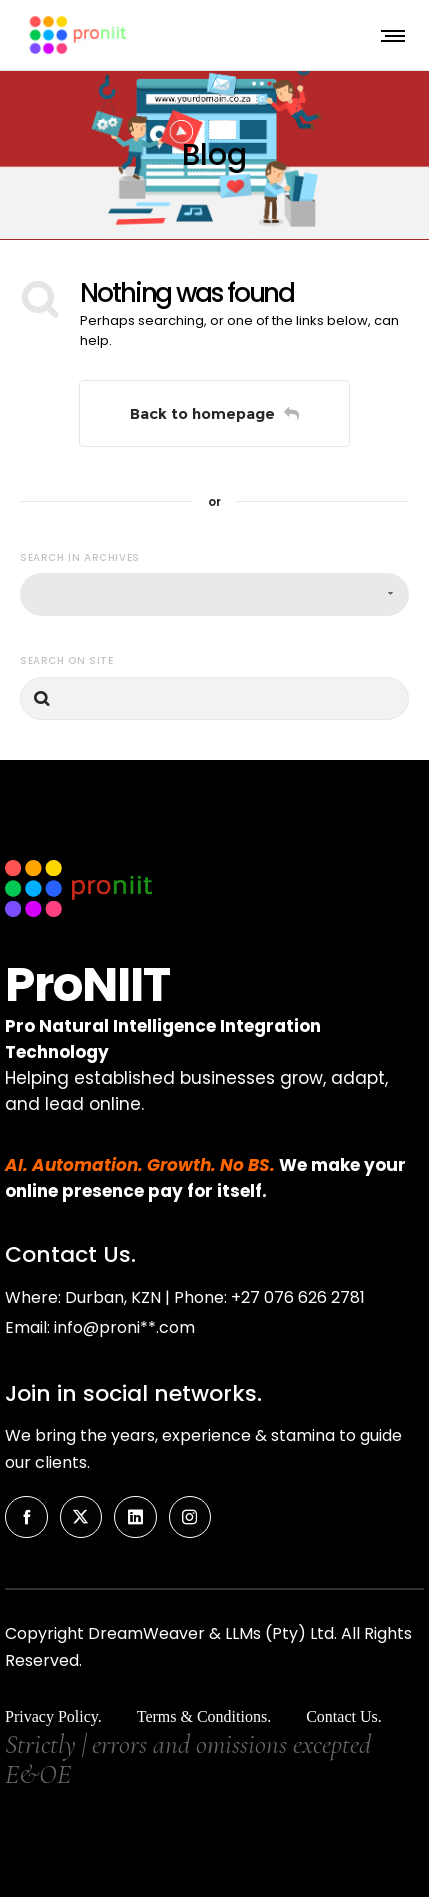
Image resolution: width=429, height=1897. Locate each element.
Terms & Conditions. (204, 1716)
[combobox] (214, 594)
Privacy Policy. (53, 1716)
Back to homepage (214, 413)
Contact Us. (344, 1716)
